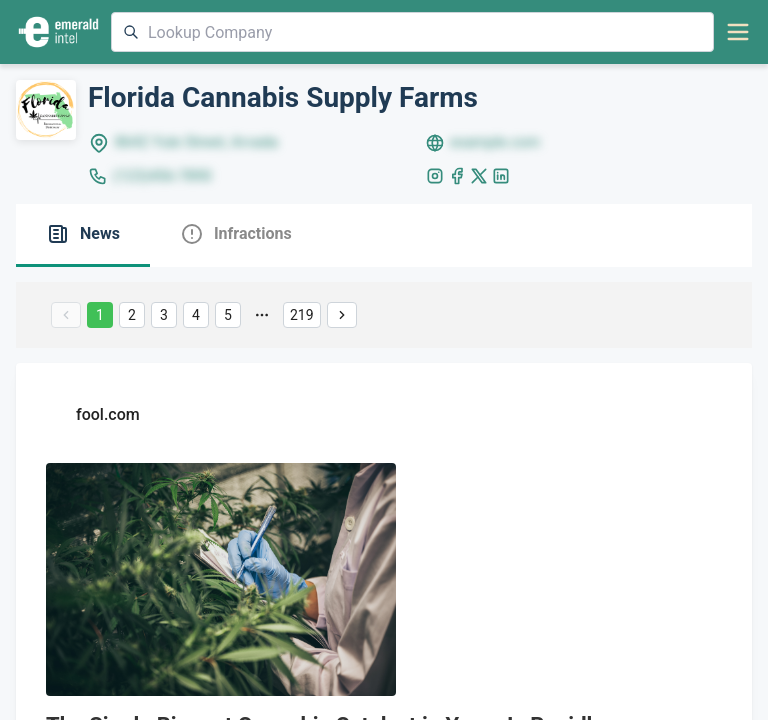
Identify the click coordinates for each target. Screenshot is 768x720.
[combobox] (412, 32)
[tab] (83, 235)
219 (302, 315)
